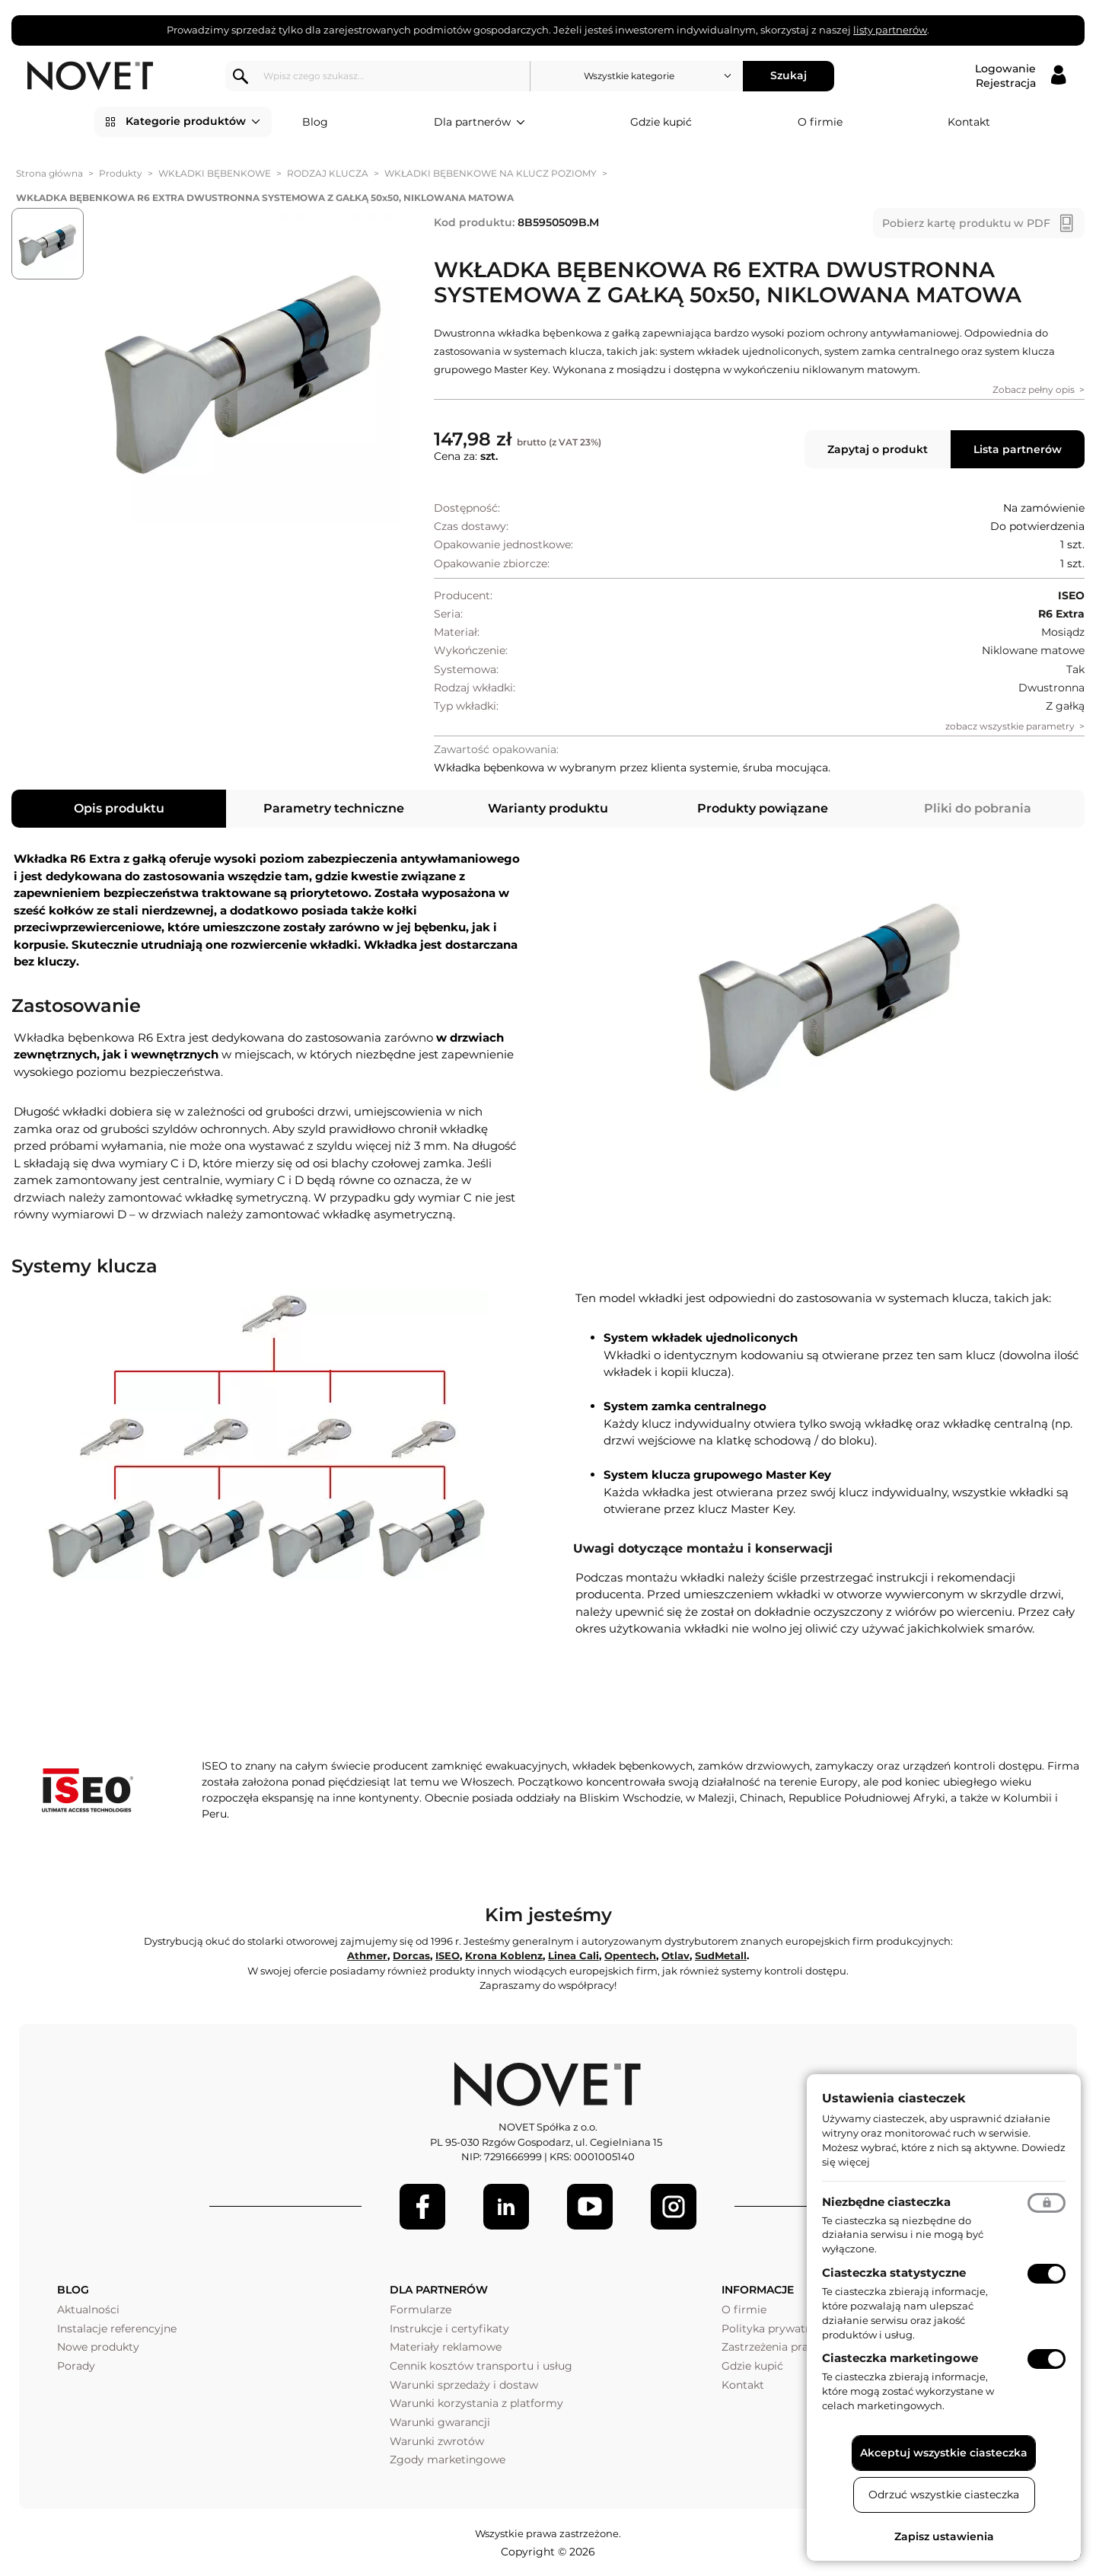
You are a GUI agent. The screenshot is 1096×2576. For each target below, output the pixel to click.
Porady (76, 2366)
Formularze (420, 2309)
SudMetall (721, 1955)
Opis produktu (119, 808)
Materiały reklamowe (446, 2347)
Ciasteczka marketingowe (900, 2358)
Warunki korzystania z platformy (476, 2403)
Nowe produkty (98, 2347)
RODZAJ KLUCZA (327, 173)
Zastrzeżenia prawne (776, 2347)
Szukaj (788, 75)
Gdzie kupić (661, 122)
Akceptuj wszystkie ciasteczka (944, 2452)
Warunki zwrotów (437, 2441)
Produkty (120, 173)
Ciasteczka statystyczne (894, 2272)
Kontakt (969, 122)
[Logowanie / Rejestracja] (1020, 76)
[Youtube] (590, 2207)
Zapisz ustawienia (944, 2536)
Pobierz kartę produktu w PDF (966, 223)
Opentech (630, 1955)
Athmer (367, 1955)
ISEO (447, 1955)
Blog (315, 122)
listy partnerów (890, 30)
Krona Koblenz (504, 1955)
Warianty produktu (548, 808)
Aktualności (88, 2309)
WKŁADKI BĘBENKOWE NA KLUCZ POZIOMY (490, 173)
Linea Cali (573, 1955)
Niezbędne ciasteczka (886, 2202)
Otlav (675, 1955)
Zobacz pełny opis (1033, 389)
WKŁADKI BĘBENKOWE (214, 173)
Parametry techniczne (333, 808)
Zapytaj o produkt (877, 449)
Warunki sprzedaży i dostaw (464, 2385)
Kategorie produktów (193, 121)
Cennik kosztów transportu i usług (481, 2366)
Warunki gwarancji (440, 2422)
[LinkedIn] (506, 2207)
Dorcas (411, 1955)
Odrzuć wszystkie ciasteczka (943, 2494)
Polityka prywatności (777, 2328)
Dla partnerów (479, 122)
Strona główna (49, 173)
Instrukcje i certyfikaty (449, 2328)
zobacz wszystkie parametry (1010, 726)
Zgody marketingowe (447, 2459)
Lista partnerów (1017, 449)
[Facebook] (422, 2207)
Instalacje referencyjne (117, 2328)
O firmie (820, 122)
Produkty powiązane (762, 808)
